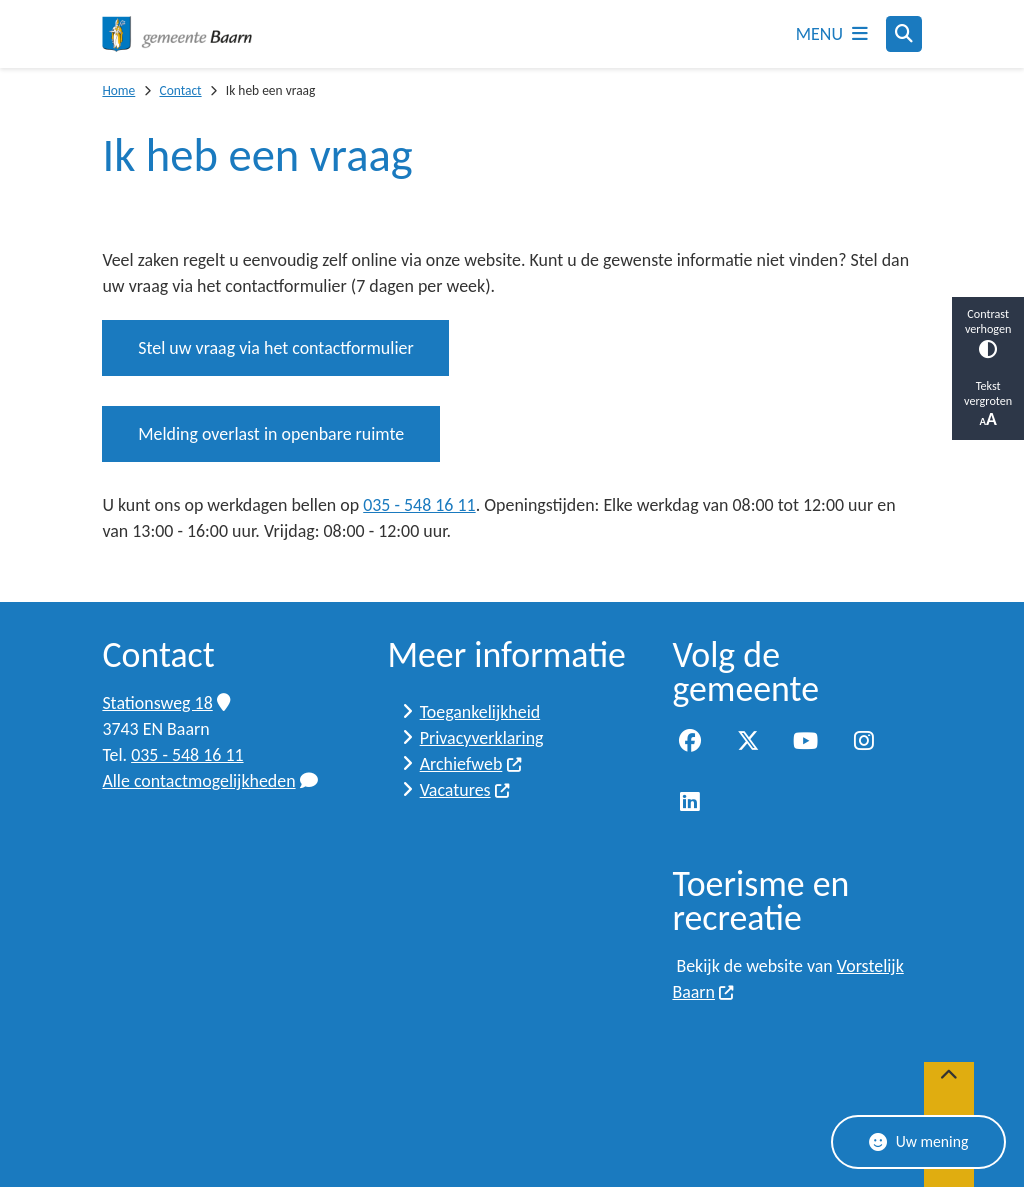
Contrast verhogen (988, 332)
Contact (180, 90)
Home (118, 90)
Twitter (748, 742)
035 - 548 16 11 (419, 505)
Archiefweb (471, 764)
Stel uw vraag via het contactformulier (275, 348)
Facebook (690, 742)
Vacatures (465, 790)
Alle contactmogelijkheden (210, 781)
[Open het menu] (832, 34)
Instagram (864, 742)
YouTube (806, 742)
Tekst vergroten (988, 404)
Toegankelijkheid (480, 712)
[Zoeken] (904, 33)
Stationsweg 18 (166, 703)
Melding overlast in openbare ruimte (271, 434)
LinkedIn (690, 803)
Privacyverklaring (482, 738)
